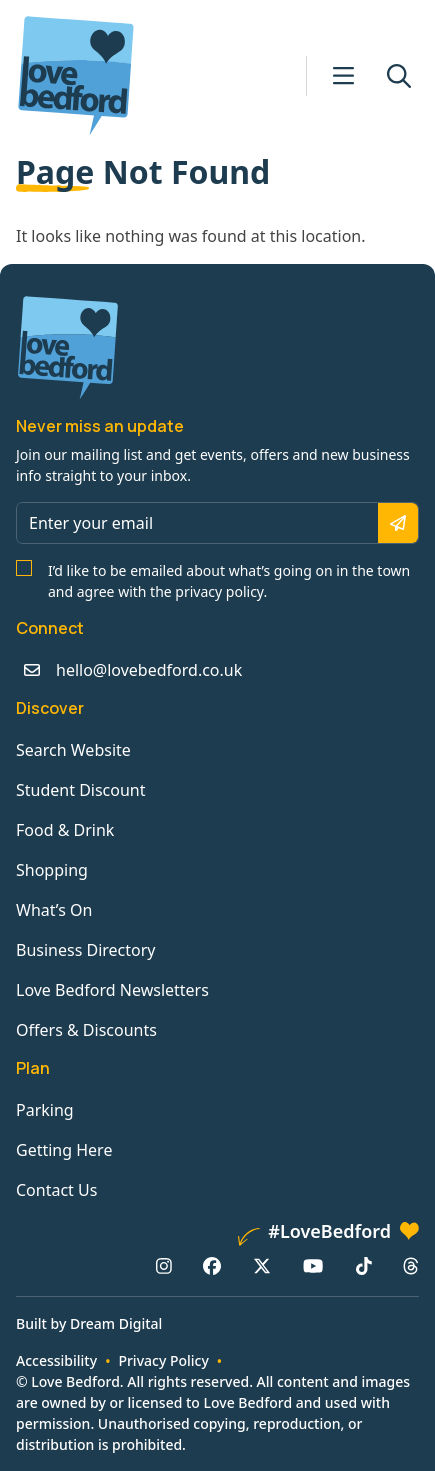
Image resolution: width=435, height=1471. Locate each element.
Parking (45, 1110)
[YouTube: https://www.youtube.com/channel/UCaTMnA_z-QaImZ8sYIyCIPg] (313, 1266)
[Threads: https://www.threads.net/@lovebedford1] (411, 1266)
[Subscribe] (398, 523)
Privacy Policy (163, 1360)
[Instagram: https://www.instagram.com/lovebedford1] (164, 1266)
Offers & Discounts (86, 1030)
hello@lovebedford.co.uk (149, 670)
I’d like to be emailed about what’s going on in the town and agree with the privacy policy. (229, 581)
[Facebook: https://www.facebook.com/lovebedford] (212, 1266)
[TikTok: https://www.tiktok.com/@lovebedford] (364, 1266)
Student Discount (81, 790)
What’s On (54, 910)
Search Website (73, 750)
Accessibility (56, 1360)
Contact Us (56, 1190)
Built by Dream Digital (89, 1323)
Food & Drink (65, 830)
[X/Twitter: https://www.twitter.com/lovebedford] (262, 1266)
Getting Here (64, 1150)
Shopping (52, 870)
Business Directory (86, 950)
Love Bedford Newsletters (112, 990)
